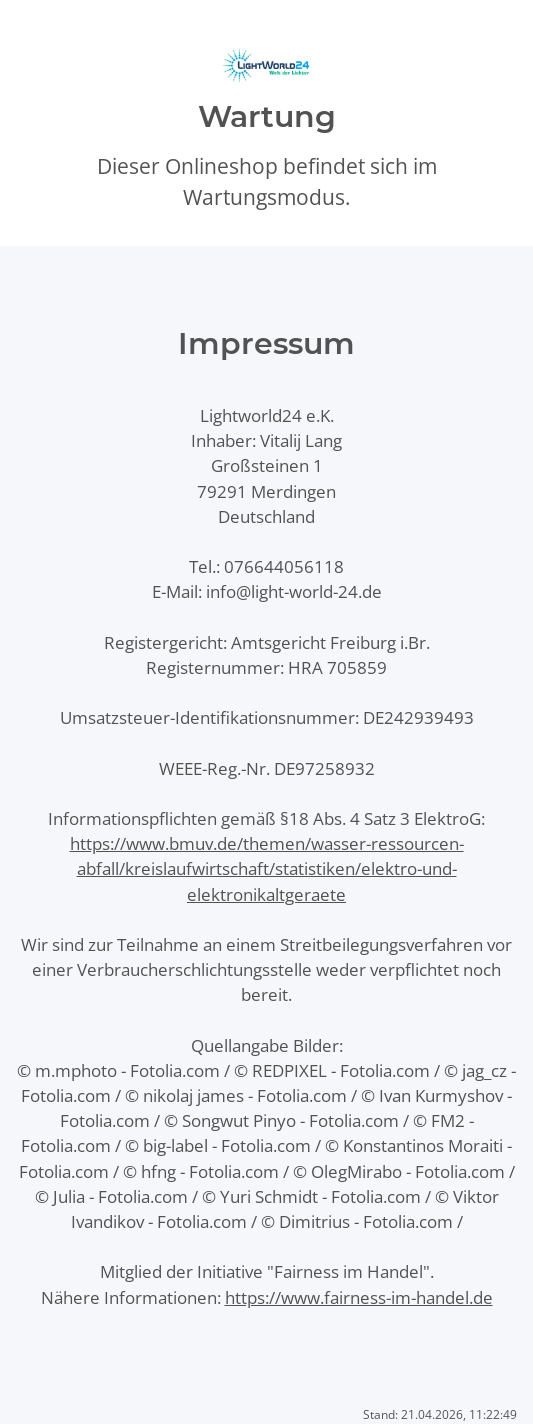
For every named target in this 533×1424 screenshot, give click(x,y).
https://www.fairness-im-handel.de (359, 1297)
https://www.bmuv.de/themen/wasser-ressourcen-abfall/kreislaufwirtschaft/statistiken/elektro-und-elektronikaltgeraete (267, 868)
